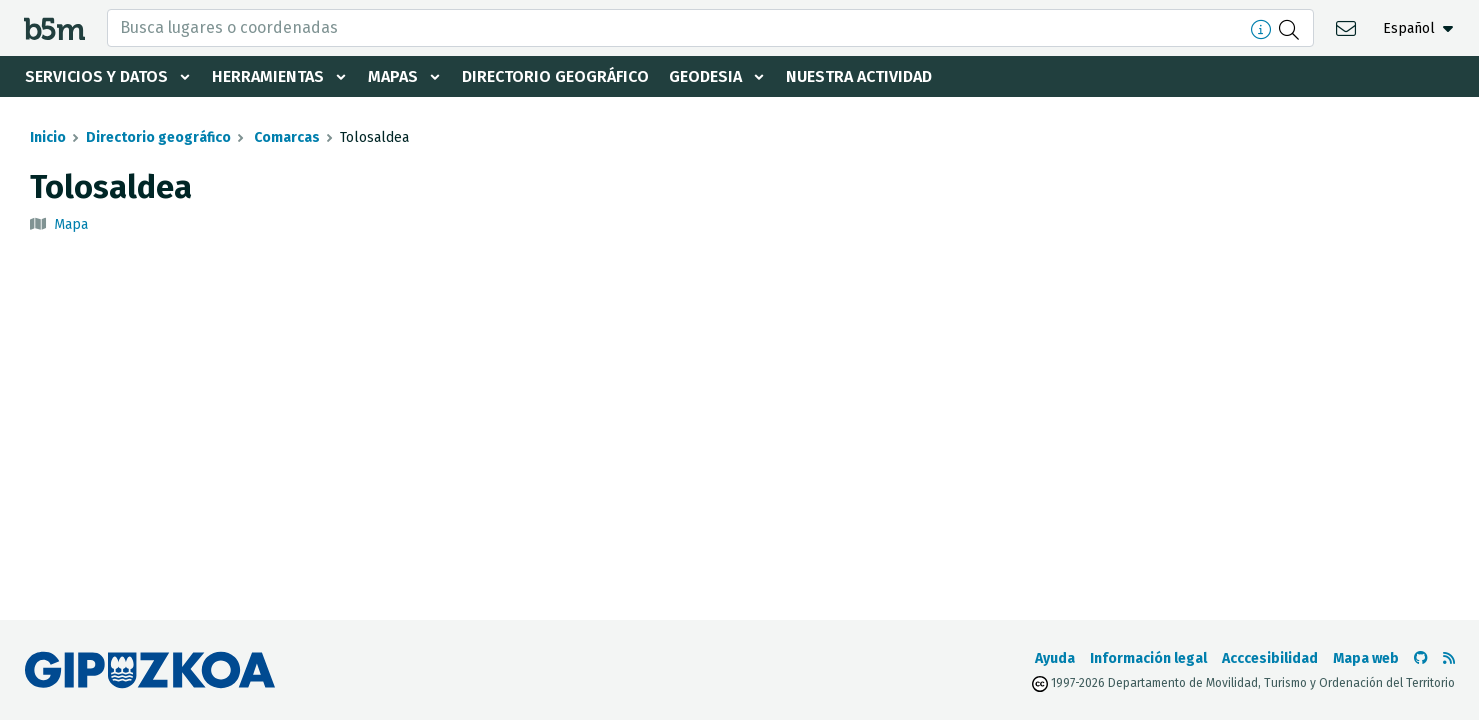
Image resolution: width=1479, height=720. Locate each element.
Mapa (71, 224)
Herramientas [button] (268, 76)
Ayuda (1055, 658)
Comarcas (285, 137)
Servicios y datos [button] (96, 76)
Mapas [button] (393, 76)
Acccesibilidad (1270, 658)
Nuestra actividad (859, 76)
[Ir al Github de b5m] (1421, 658)
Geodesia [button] (705, 76)
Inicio (48, 137)
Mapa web (1366, 658)
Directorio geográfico (555, 76)
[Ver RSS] (1449, 658)
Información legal (1148, 658)
